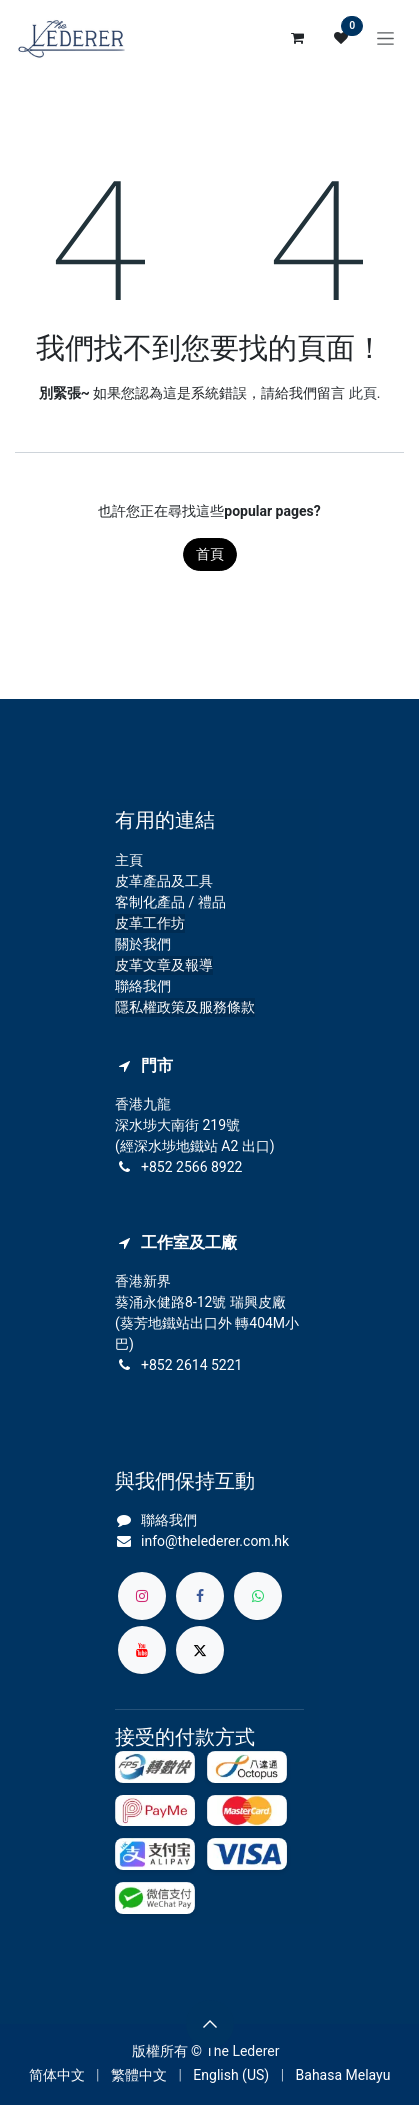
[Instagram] (142, 1596)
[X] (200, 1650)
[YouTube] (142, 1650)
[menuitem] (57, 2075)
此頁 (363, 393)
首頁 (210, 554)
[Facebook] (200, 1596)
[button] (210, 2024)
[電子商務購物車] (297, 38)
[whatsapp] (258, 1596)
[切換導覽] (385, 38)
